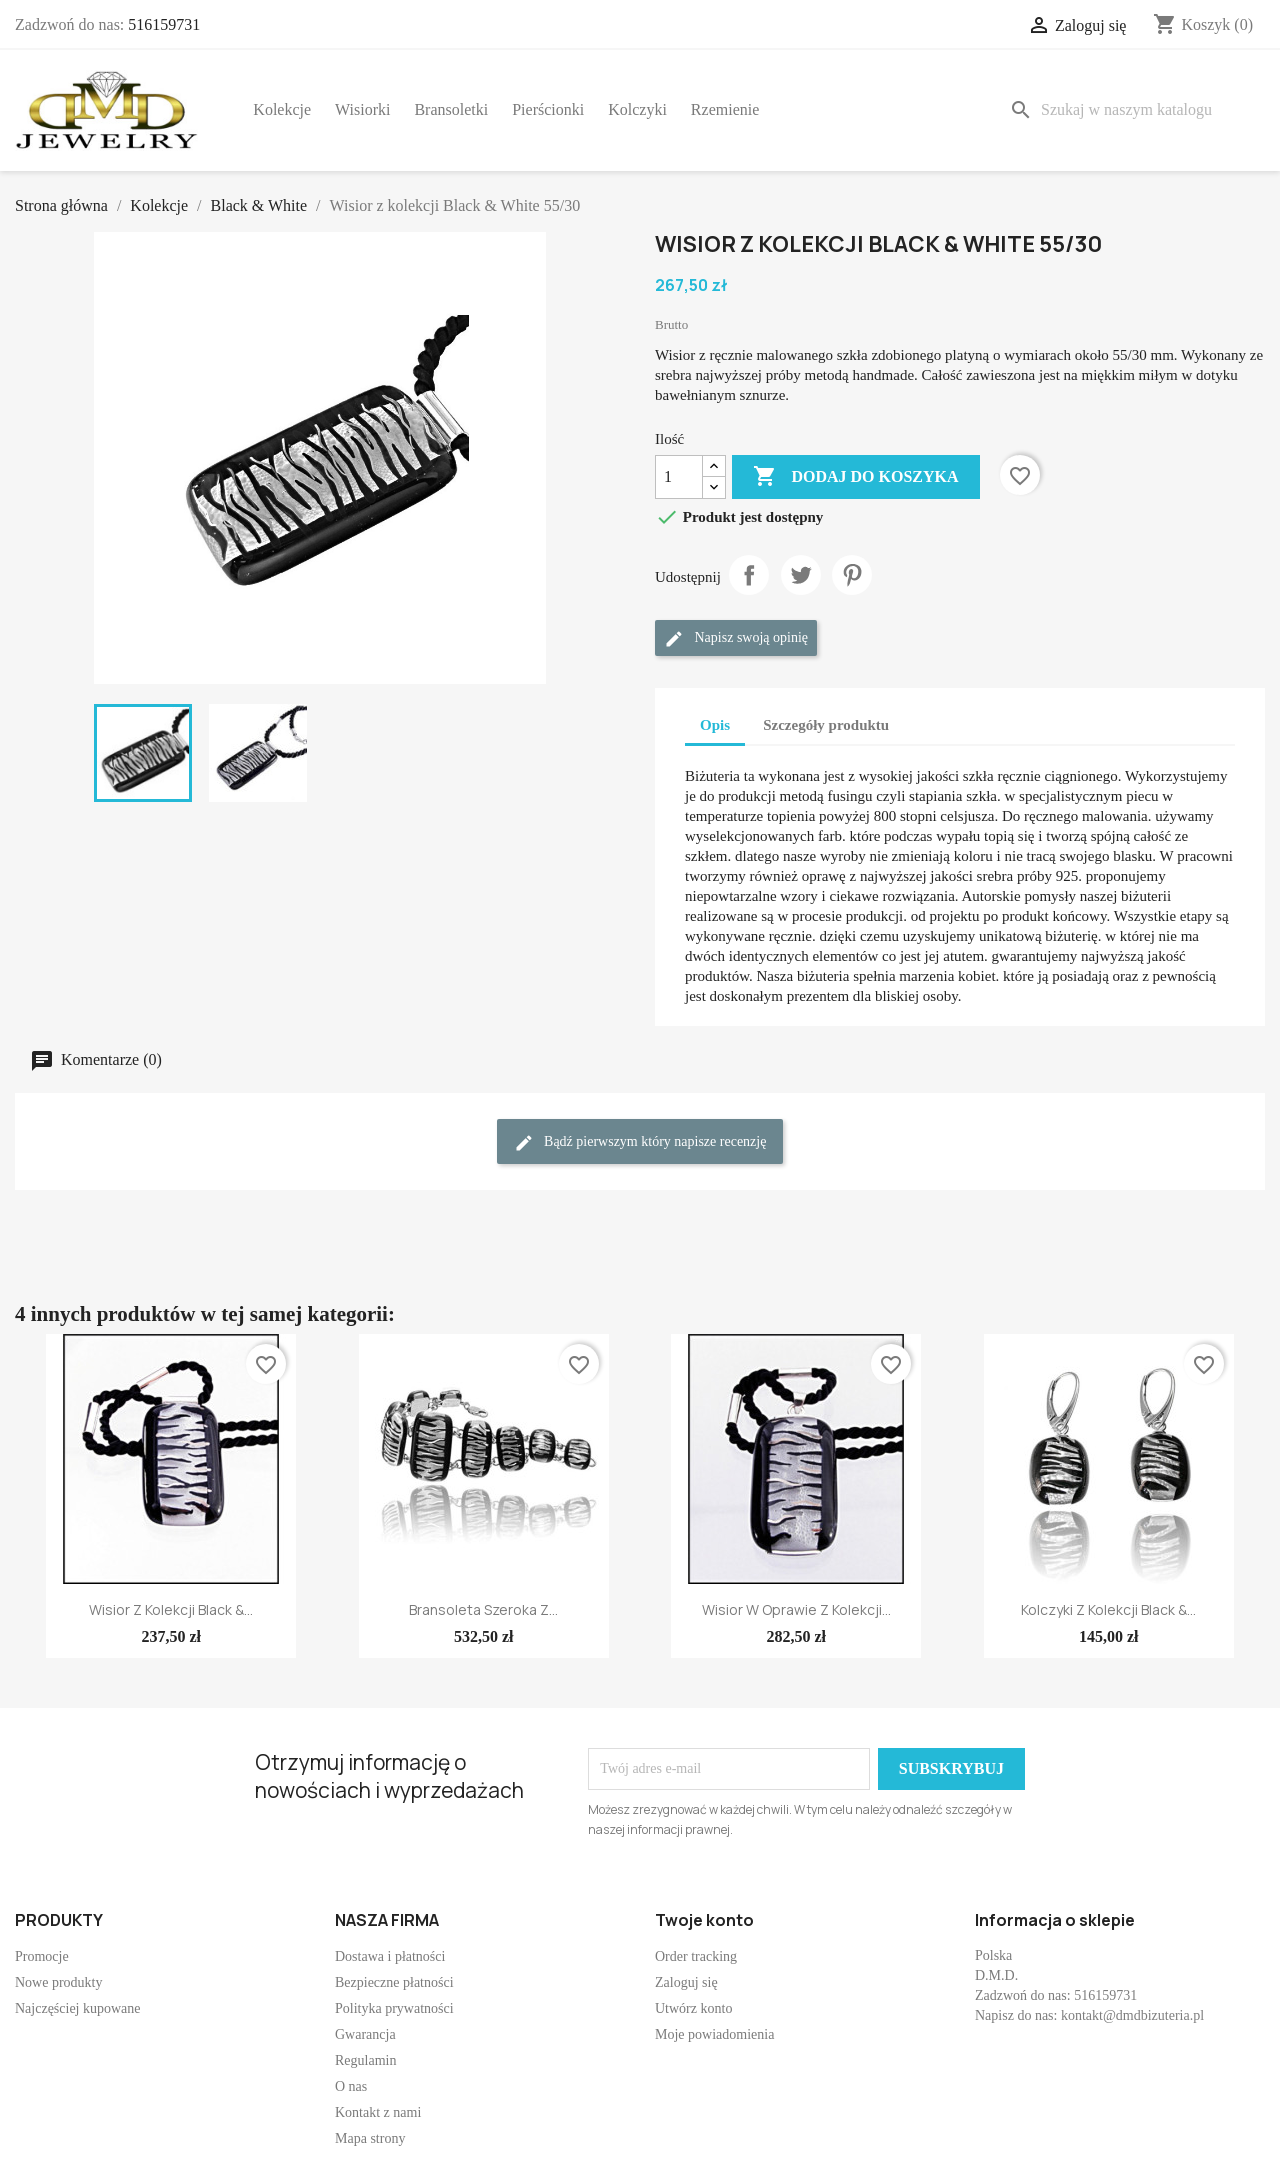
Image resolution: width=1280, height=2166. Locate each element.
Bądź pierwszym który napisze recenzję (640, 1143)
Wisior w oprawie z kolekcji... (796, 1609)
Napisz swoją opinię (736, 639)
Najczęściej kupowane (78, 2008)
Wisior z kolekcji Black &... (171, 1609)
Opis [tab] (715, 725)
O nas (351, 2086)
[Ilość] (679, 477)
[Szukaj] (1133, 110)
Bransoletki (451, 109)
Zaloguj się (686, 1982)
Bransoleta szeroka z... (483, 1609)
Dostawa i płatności (390, 1956)
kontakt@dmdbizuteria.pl (1132, 2015)
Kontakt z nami (378, 2112)
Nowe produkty (59, 1982)
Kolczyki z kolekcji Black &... (1108, 1609)
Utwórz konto (693, 2008)
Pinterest (852, 575)
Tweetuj (801, 575)
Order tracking (696, 1956)
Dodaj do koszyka (855, 477)
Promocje (42, 1956)
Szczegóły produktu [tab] (826, 725)
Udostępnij (749, 575)
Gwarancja (365, 2034)
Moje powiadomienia (714, 2034)
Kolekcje (282, 109)
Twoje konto (704, 1920)
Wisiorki (362, 109)
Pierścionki (548, 109)
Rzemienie (725, 109)
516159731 (164, 24)
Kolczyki (637, 109)
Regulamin (365, 2060)
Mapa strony (370, 2138)
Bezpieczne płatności (394, 1982)
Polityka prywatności (394, 2008)
